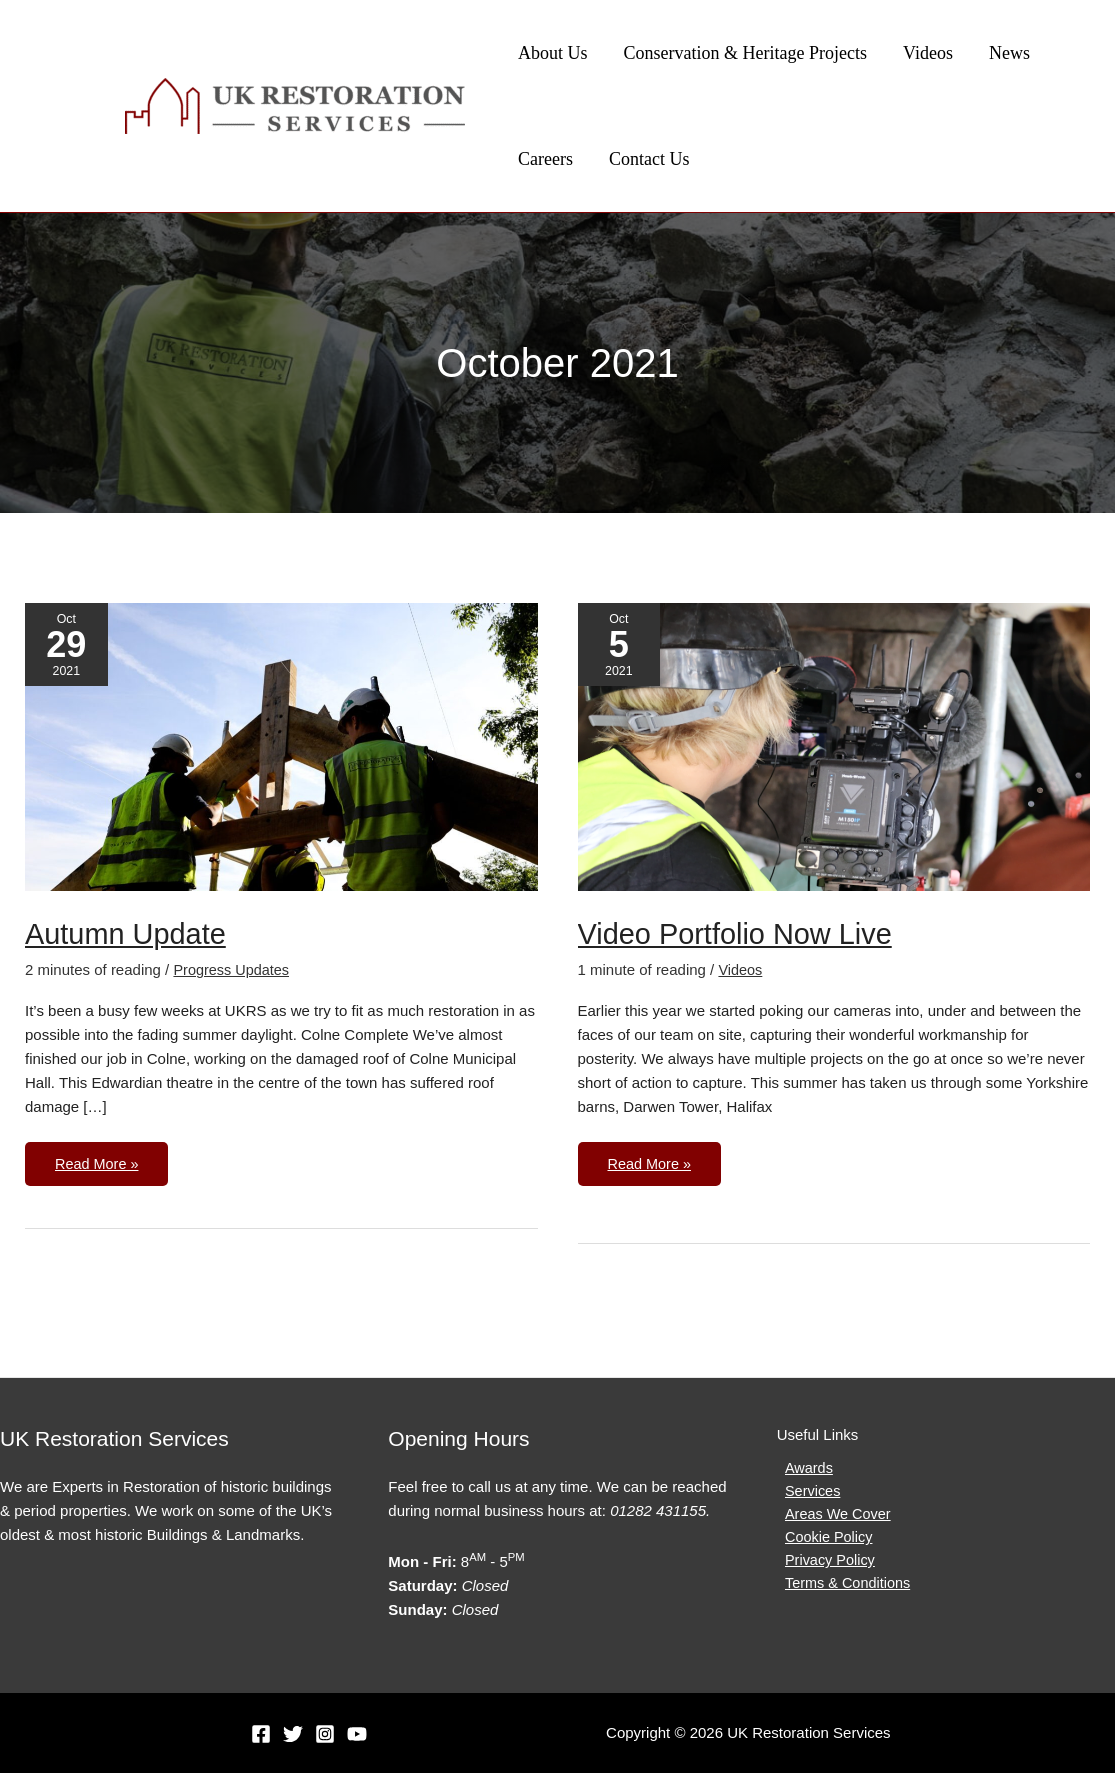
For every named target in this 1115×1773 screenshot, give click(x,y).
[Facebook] (261, 1734)
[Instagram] (325, 1734)
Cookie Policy (822, 1540)
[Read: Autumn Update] (281, 745)
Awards (802, 1468)
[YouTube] (357, 1734)
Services (806, 1492)
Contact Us (649, 159)
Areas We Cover (832, 1516)
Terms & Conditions (842, 1588)
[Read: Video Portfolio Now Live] (834, 745)
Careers (545, 159)
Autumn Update (129, 933)
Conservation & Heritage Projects (745, 53)
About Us (553, 53)
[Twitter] (293, 1734)
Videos (928, 53)
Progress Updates (233, 969)
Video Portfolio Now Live (741, 933)
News (1009, 53)
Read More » (98, 1156)
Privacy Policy (823, 1564)
